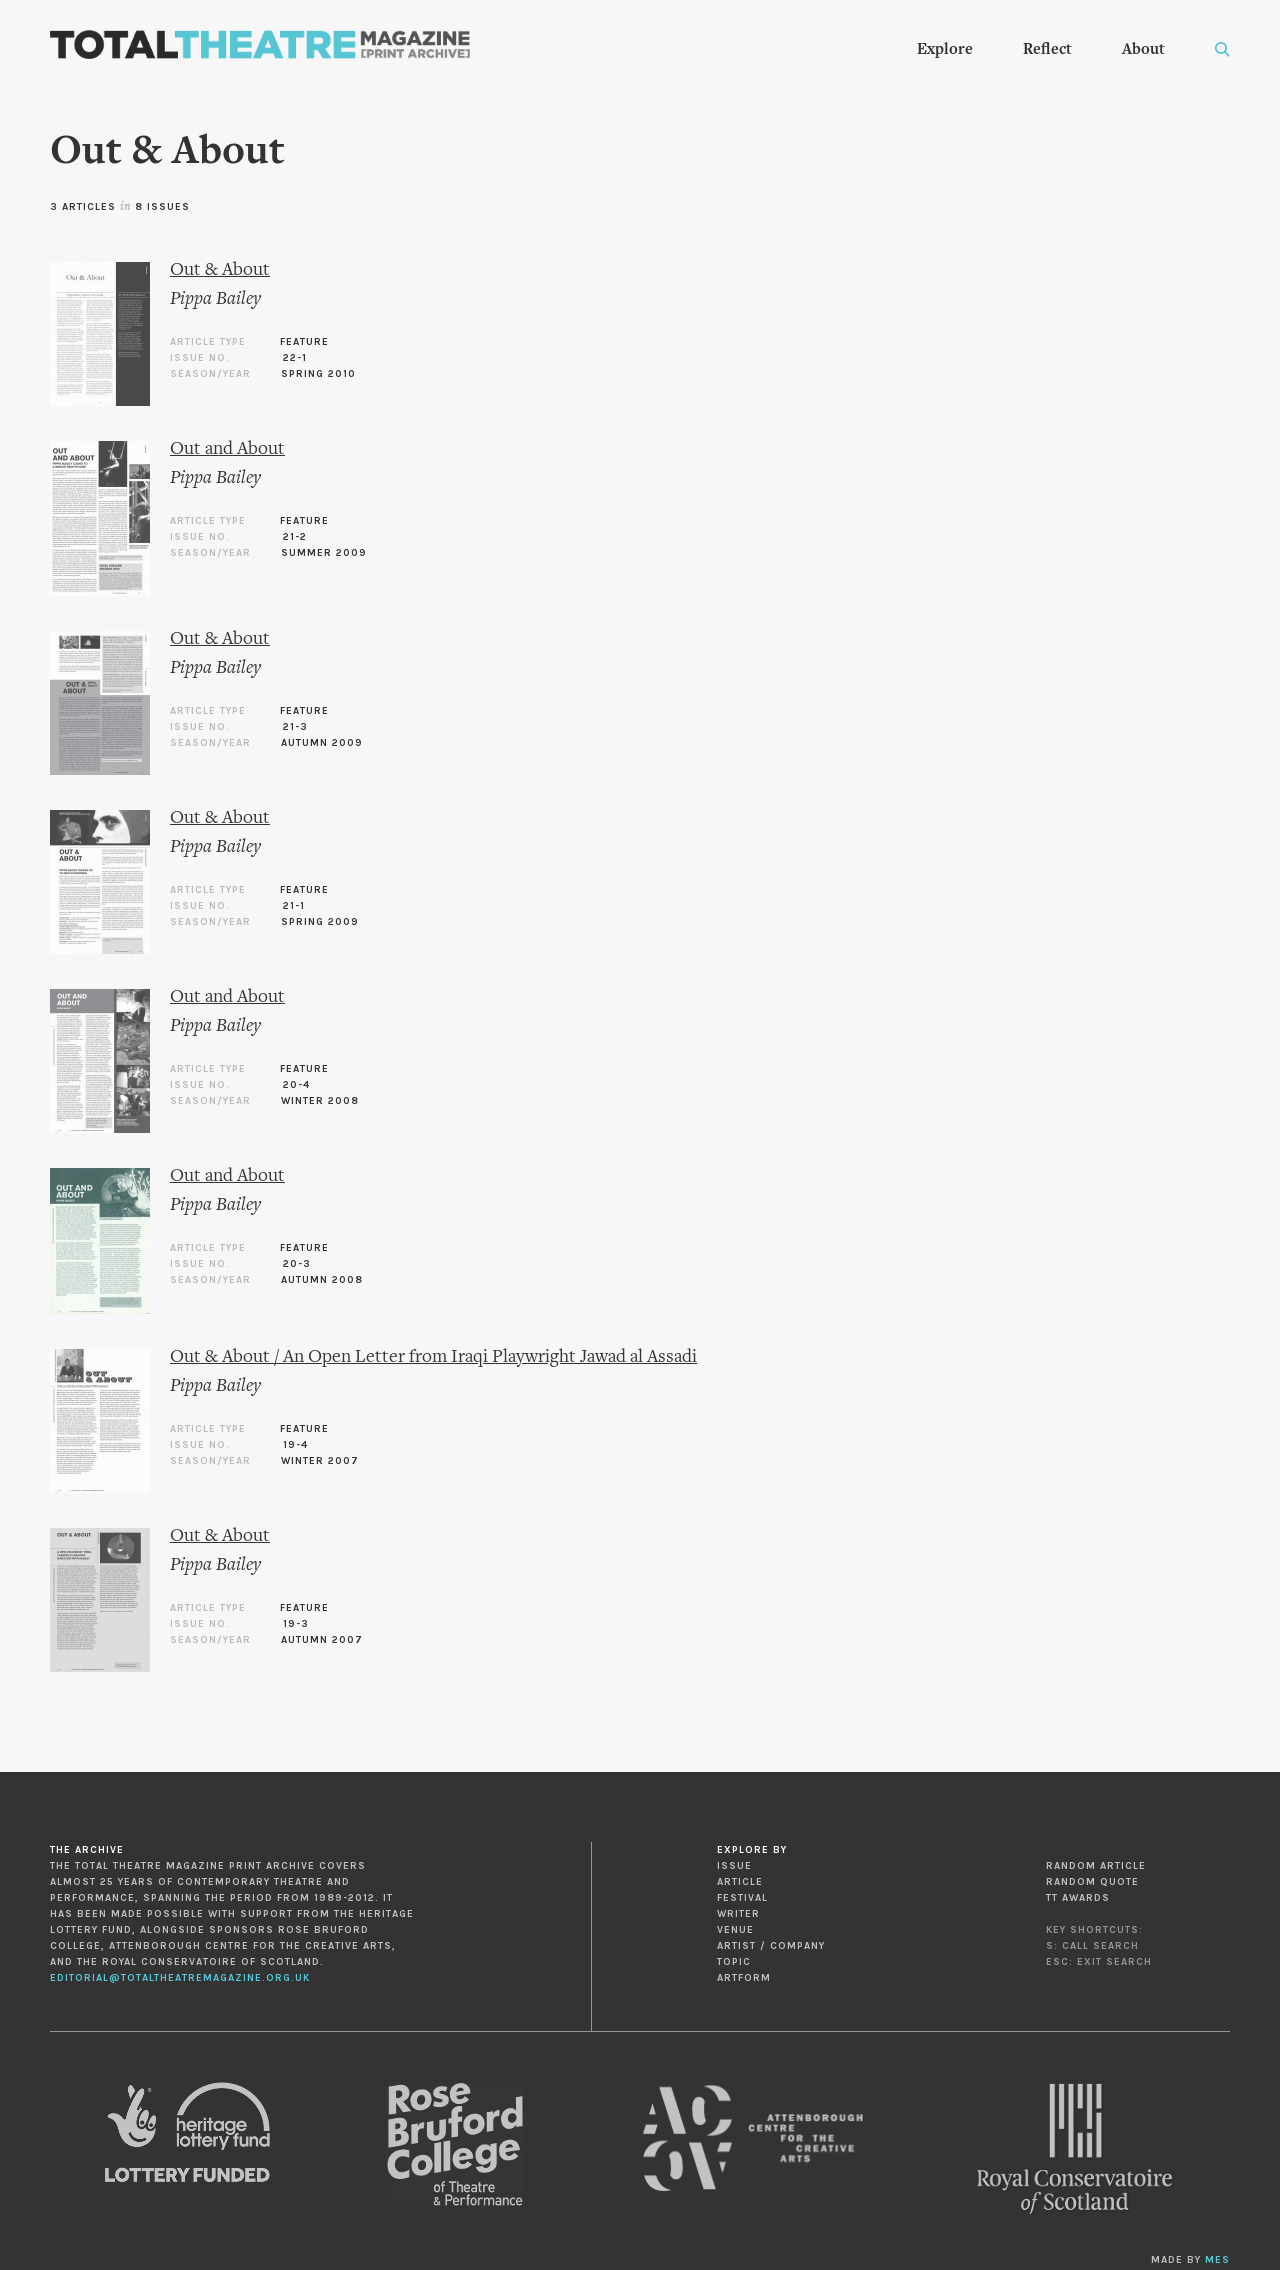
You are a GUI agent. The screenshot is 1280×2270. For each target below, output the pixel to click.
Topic (734, 1962)
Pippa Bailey (215, 299)
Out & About (220, 270)
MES (1217, 2260)
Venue (735, 1930)
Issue (734, 1866)
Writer (738, 1914)
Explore (945, 50)
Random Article (1096, 1866)
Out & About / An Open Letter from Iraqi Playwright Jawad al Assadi (433, 1357)
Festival (742, 1898)
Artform (744, 1978)
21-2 (295, 537)
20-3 (297, 1264)
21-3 (295, 727)
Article (740, 1882)
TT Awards (1078, 1898)
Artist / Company (771, 1946)
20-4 (296, 1085)
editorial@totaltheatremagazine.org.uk (180, 1978)
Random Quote (1092, 1882)
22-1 (295, 358)
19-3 (296, 1624)
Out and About (227, 449)
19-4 (295, 1445)
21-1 (294, 906)
